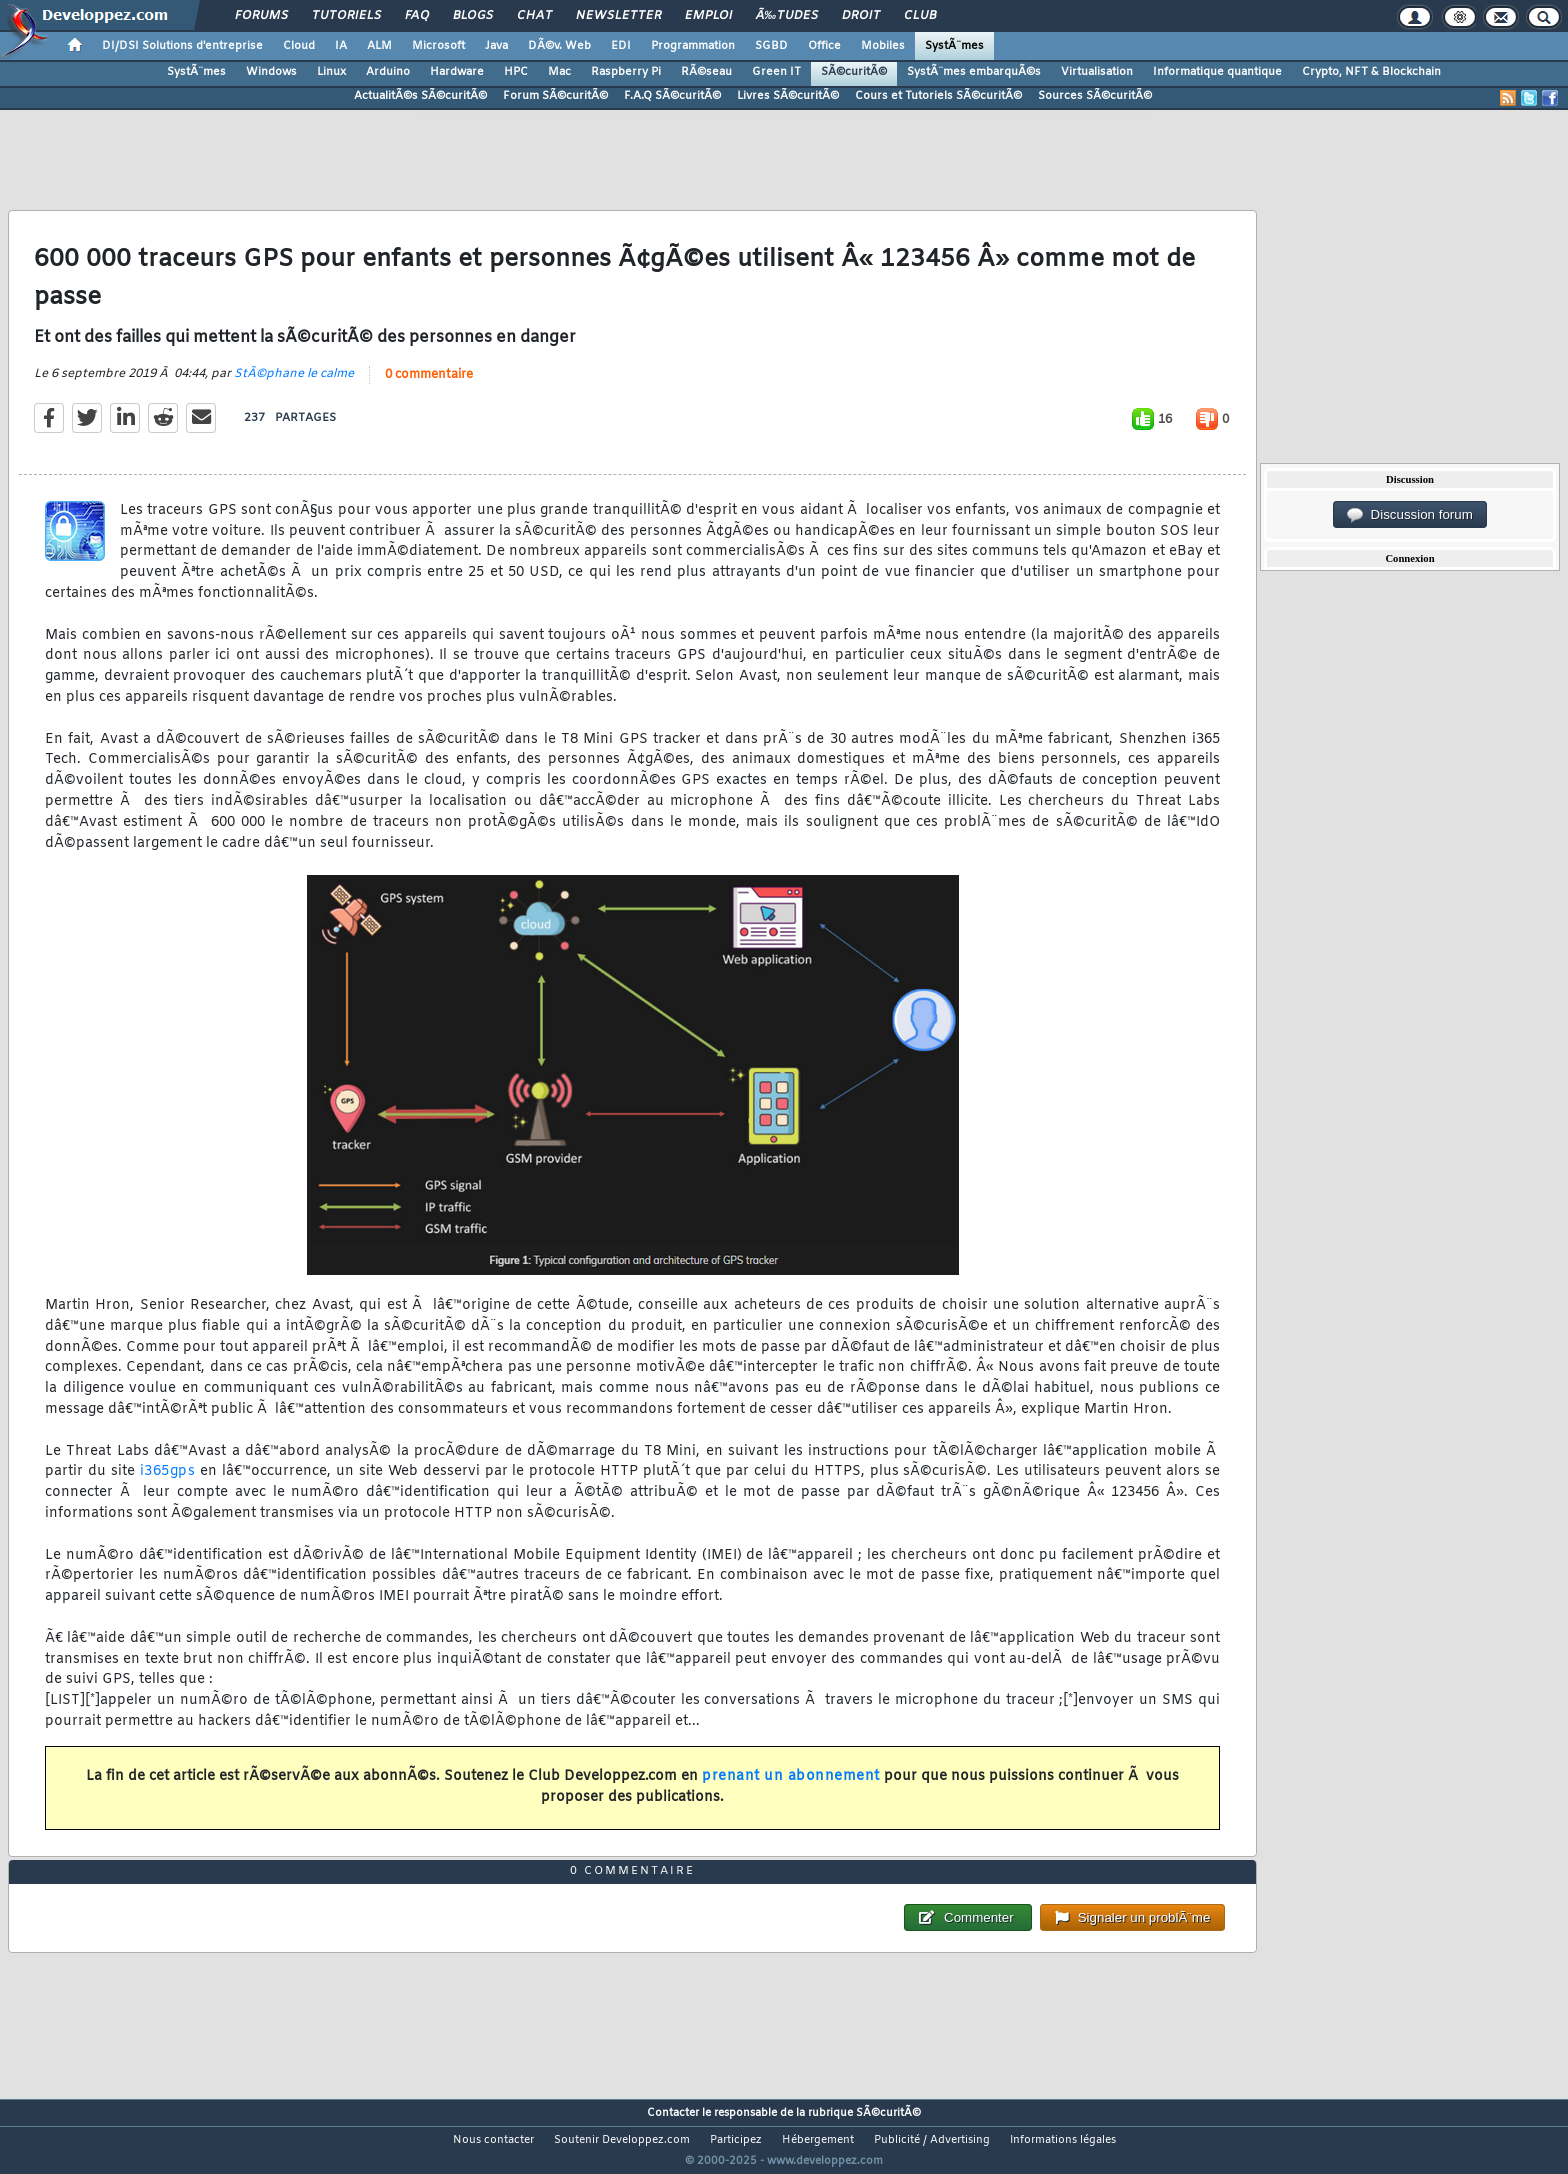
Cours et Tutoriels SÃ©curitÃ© (938, 96)
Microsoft (438, 46)
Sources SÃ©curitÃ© (1095, 96)
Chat (534, 16)
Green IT (776, 72)
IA (341, 46)
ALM (379, 46)
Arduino (388, 72)
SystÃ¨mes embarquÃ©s (974, 72)
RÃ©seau (706, 72)
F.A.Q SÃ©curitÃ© (672, 96)
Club (920, 16)
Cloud (299, 46)
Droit (861, 16)
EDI (621, 46)
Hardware (457, 72)
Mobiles (883, 46)
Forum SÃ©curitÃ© (555, 96)
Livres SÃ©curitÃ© (788, 96)
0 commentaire (429, 388)
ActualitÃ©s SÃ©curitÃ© (420, 96)
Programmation (693, 46)
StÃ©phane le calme (294, 387)
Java (496, 46)
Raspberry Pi (626, 72)
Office (824, 46)
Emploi (708, 16)
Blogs (473, 16)
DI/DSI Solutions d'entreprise (182, 46)
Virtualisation (1097, 72)
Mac (559, 72)
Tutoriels (346, 16)
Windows (271, 72)
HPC (516, 72)
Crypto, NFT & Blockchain (1371, 72)
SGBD (771, 46)
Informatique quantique (1217, 72)
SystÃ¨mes (954, 46)
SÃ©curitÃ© (854, 72)
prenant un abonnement (791, 1789)
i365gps (168, 1484)
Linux (331, 72)
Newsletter (618, 16)
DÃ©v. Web (559, 46)
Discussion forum (1410, 515)
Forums (261, 16)
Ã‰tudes (787, 16)
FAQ (417, 16)
